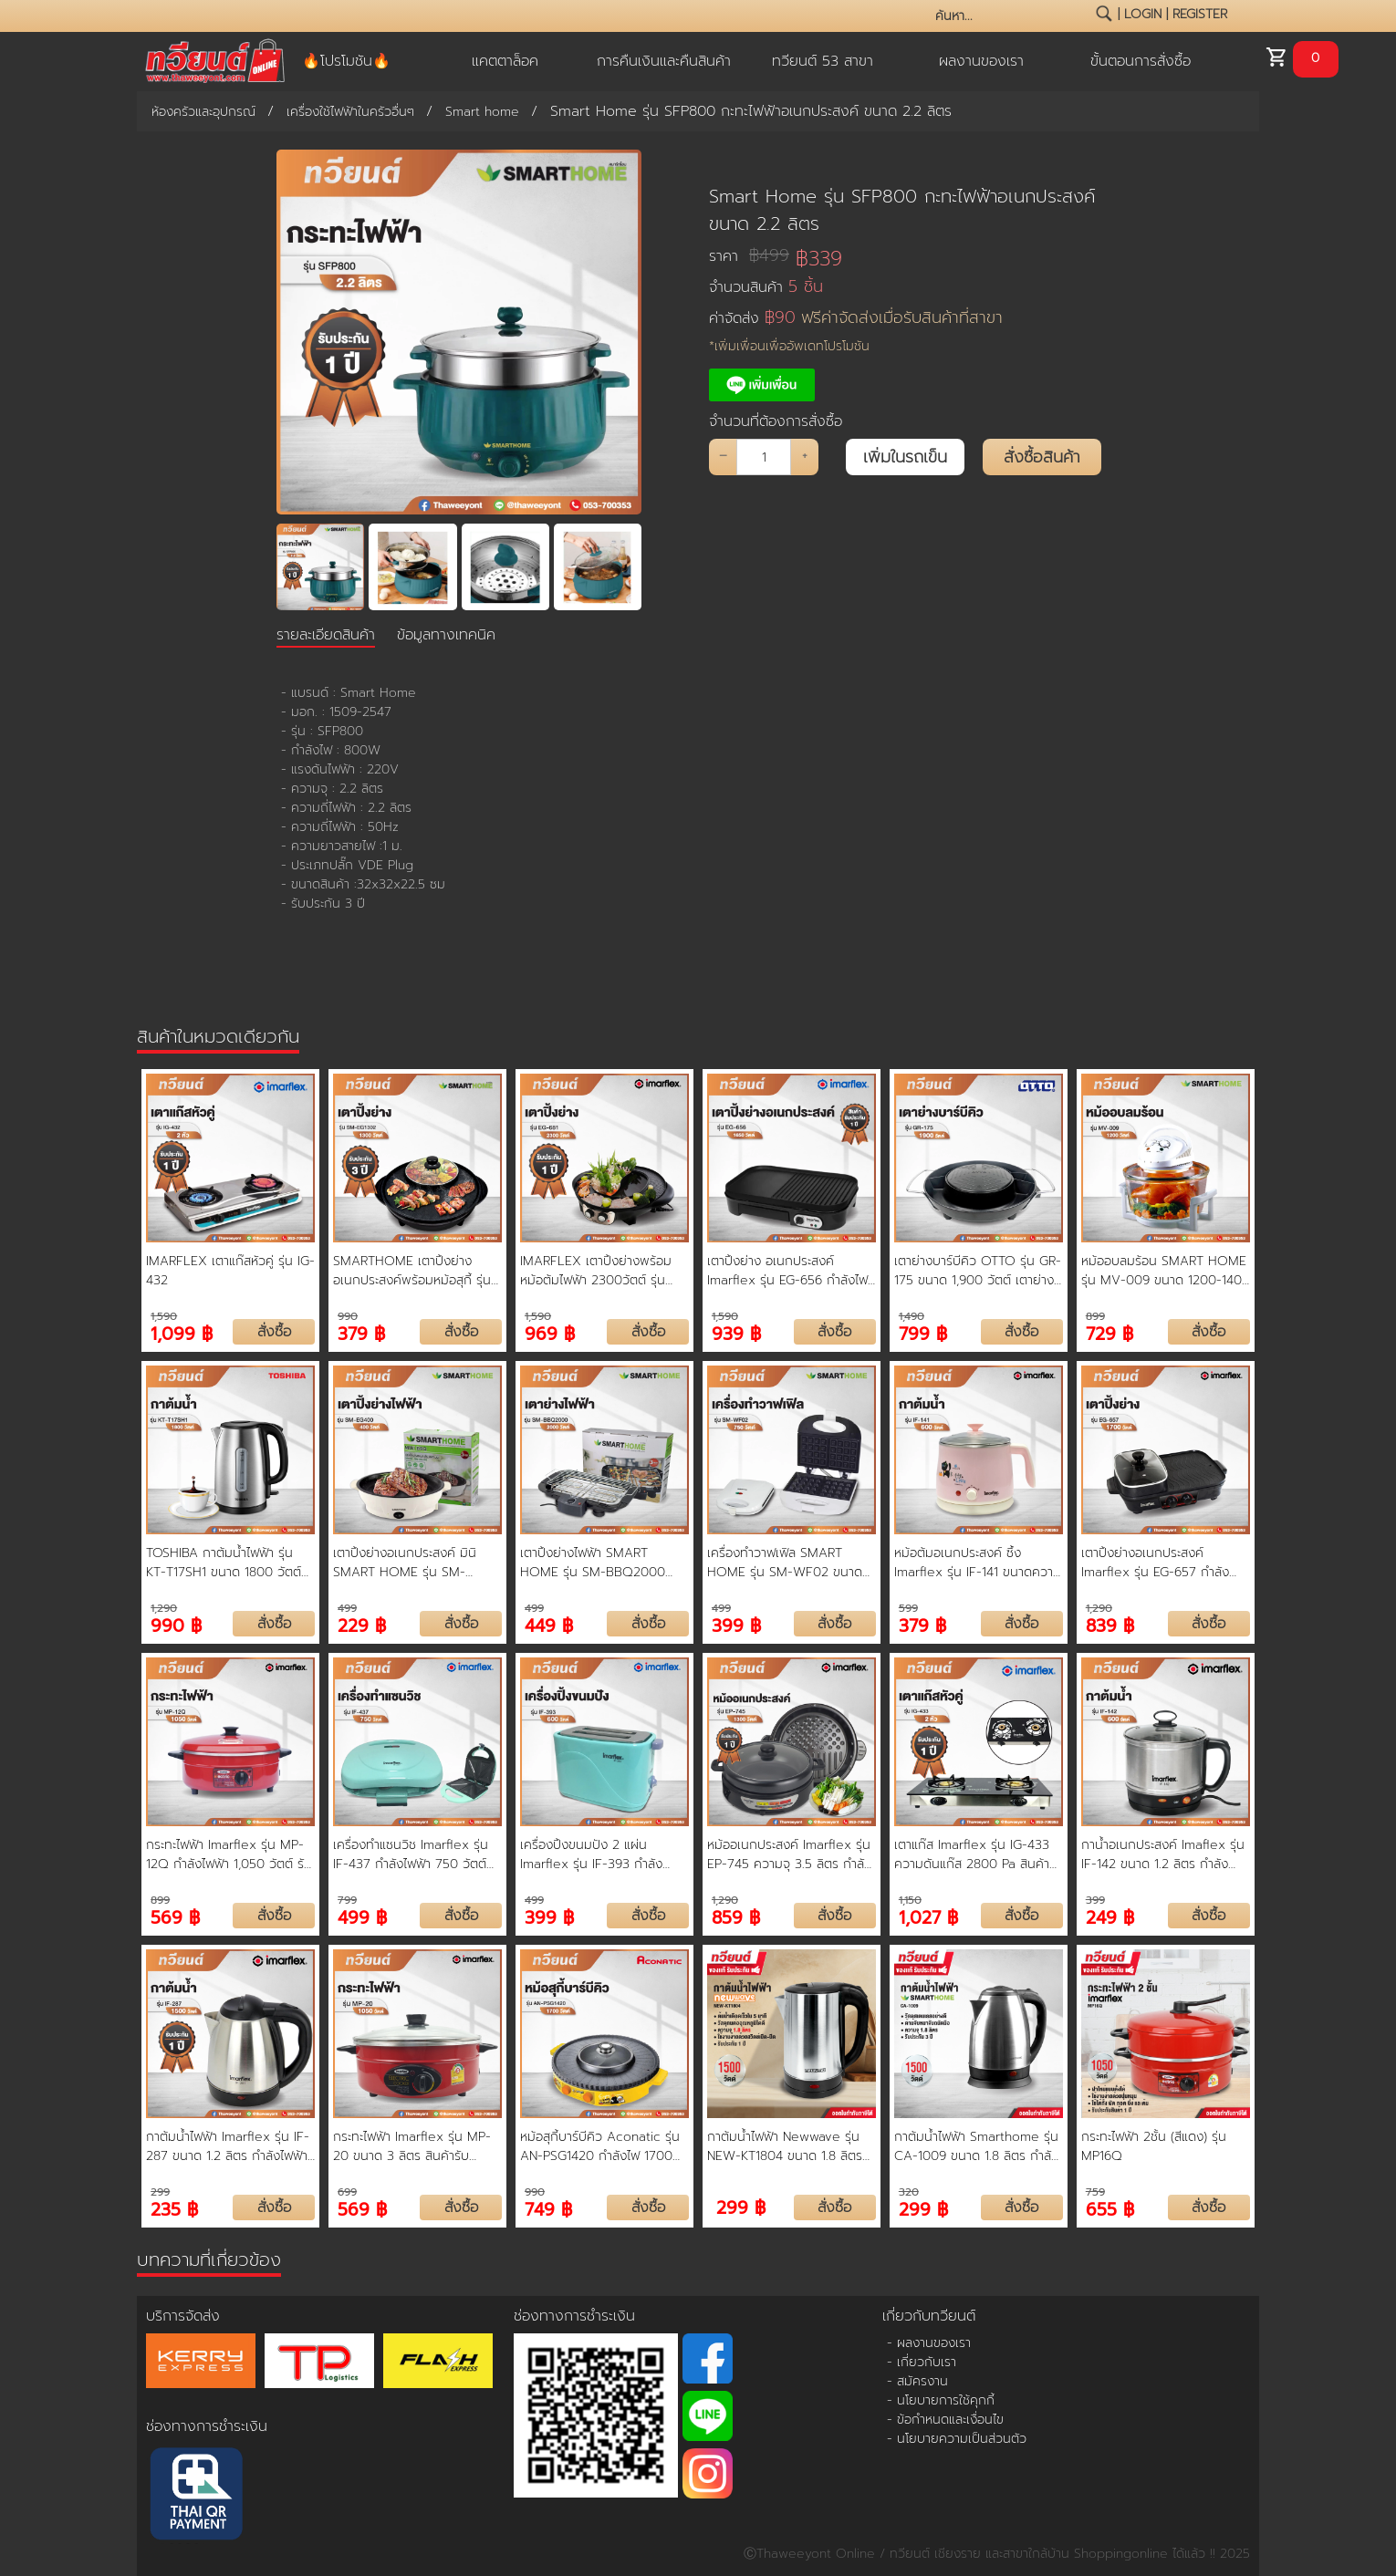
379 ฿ (361, 1332)
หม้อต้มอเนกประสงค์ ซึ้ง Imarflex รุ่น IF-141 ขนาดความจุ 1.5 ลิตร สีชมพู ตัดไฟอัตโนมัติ (978, 1562)
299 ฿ (741, 2208)
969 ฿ (550, 1332)
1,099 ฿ (182, 1332)
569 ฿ (175, 1916)
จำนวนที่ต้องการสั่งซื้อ (775, 421)
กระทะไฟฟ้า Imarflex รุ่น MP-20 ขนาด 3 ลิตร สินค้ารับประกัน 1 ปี (412, 2146)
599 (908, 1608)
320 (909, 2192)
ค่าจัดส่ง (856, 318)
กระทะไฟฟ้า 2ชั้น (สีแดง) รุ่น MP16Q (1153, 2146)
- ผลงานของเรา (929, 2343)
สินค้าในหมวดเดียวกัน (218, 1036)
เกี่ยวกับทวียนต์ (928, 2316)
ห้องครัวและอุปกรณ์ (203, 111)
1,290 (164, 1608)
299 (160, 2192)
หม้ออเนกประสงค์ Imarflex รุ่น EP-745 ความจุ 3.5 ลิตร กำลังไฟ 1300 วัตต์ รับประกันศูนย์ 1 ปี (789, 1854)
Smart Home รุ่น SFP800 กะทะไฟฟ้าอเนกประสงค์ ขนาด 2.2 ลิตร (902, 209)
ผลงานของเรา (981, 61)
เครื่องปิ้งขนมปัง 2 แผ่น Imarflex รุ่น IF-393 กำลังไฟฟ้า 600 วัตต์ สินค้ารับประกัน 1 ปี (603, 1854)
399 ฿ (736, 1624)
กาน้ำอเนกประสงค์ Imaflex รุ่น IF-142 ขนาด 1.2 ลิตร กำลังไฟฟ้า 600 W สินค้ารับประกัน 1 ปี (1163, 1854)
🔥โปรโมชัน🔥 (346, 61)
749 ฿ (548, 2208)
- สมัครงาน (917, 2381)
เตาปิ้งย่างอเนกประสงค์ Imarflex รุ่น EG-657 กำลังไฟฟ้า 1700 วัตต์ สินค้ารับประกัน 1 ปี (1155, 1562)
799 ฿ (923, 1332)
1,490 (911, 1316)
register (1199, 14)
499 (347, 1608)
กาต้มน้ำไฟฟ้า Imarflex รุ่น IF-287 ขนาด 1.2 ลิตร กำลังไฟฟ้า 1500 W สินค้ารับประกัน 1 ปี (227, 2146)
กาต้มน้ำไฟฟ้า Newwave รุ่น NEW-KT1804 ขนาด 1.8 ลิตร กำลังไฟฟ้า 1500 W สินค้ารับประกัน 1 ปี (784, 2146)
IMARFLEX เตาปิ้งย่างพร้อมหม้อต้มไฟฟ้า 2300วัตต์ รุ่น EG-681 (596, 1271)
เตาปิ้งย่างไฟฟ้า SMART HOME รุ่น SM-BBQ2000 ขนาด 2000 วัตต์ (592, 1562)
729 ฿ (1109, 1332)
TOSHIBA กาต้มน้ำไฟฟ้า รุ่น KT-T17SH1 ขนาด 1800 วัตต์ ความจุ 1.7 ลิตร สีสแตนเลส (223, 1562)
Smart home (482, 111)
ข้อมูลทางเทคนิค (446, 635)
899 (1095, 1316)
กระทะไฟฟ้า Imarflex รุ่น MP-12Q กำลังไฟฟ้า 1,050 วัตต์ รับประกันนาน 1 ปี (229, 1854)
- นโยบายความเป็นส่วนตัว (956, 2438)
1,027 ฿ (928, 1916)
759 (1095, 2192)
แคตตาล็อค (505, 61)
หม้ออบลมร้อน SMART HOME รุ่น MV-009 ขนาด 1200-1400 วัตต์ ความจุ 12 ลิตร (1165, 1271)
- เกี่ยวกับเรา (921, 2362)
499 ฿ (362, 1916)
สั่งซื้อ (274, 1332)
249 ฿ (1110, 1916)
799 (347, 1900)
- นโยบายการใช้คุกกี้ (941, 2400)
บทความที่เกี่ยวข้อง (209, 2259)
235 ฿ (174, 2208)
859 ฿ (736, 1916)
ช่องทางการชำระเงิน (206, 2426)
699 (347, 2192)
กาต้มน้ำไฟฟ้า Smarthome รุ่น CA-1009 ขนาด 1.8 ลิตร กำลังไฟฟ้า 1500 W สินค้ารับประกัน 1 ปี (976, 2146)
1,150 (910, 1900)
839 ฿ (1110, 1624)
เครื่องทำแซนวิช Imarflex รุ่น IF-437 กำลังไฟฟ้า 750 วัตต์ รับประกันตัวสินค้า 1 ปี (410, 1854)
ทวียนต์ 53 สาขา (822, 61)
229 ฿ (362, 1624)
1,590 (164, 1316)
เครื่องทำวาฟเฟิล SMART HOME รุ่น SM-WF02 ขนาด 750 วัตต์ (784, 1562)
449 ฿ (549, 1624)
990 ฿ (176, 1624)
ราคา (749, 256)
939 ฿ (736, 1332)
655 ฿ (1110, 2208)
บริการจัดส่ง (183, 2316)
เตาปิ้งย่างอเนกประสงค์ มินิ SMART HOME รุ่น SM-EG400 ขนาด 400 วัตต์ (404, 1562)
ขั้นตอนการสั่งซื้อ (1140, 61)
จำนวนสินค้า (766, 287)
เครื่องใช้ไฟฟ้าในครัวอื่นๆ (350, 111)
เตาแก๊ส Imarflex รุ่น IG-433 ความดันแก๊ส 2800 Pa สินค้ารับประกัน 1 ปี (971, 1854)
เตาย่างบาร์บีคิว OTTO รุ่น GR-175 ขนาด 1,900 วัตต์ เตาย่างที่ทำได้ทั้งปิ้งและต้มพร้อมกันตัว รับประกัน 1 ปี (978, 1271)
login (1143, 14)
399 (1095, 1900)
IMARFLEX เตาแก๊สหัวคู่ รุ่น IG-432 (230, 1271)
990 (348, 1316)
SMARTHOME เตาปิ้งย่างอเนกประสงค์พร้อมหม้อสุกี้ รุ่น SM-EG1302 (412, 1271)
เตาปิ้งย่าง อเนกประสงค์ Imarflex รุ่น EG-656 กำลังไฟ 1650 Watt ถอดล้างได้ (787, 1271)
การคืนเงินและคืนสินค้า (664, 61)
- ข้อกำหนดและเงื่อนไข (945, 2419)
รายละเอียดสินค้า (325, 635)
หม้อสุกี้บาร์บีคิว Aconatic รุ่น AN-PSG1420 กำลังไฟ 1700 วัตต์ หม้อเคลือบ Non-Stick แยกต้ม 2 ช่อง (600, 2146)
